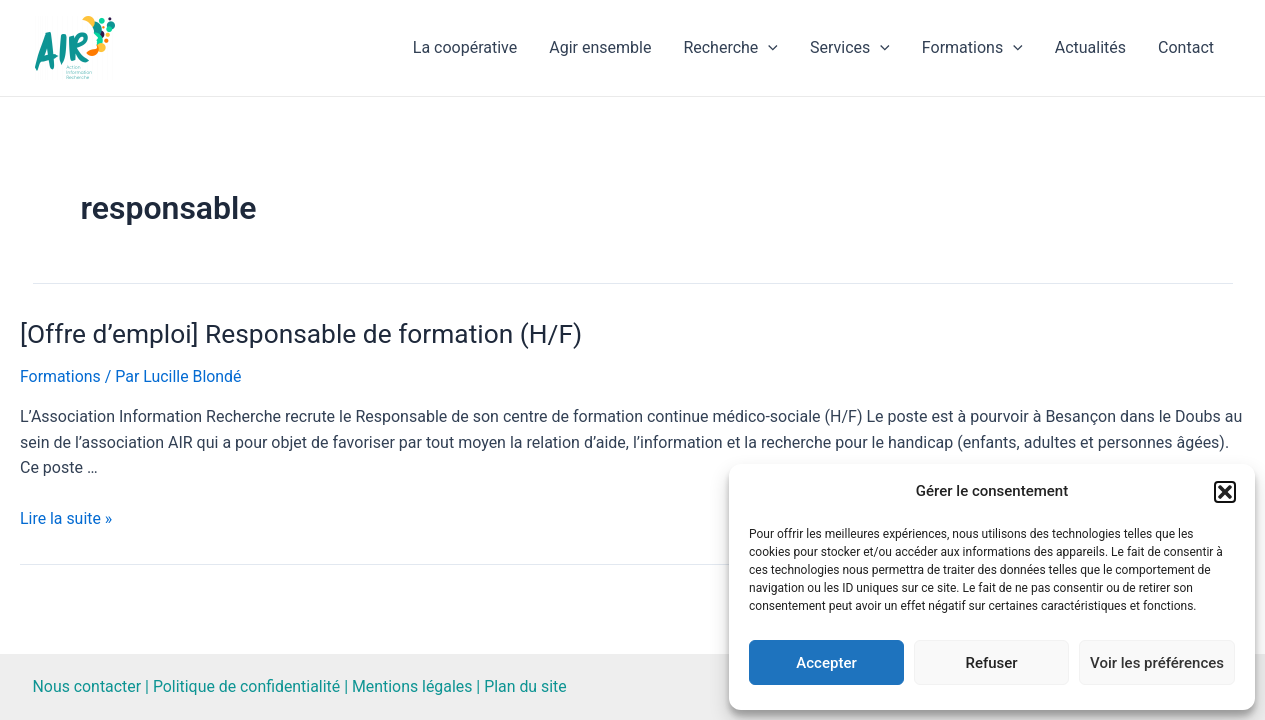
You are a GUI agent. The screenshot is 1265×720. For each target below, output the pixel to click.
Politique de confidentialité (248, 686)
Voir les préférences (1157, 663)
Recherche (730, 48)
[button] (1225, 492)
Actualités (1090, 47)
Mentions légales (414, 686)
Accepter (826, 663)
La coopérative (465, 47)
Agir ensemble (600, 47)
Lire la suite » (66, 518)
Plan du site (528, 686)
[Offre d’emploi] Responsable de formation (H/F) (297, 334)
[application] (768, 48)
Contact (1186, 47)
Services (850, 48)
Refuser (991, 663)
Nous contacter (87, 686)
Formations (972, 48)
